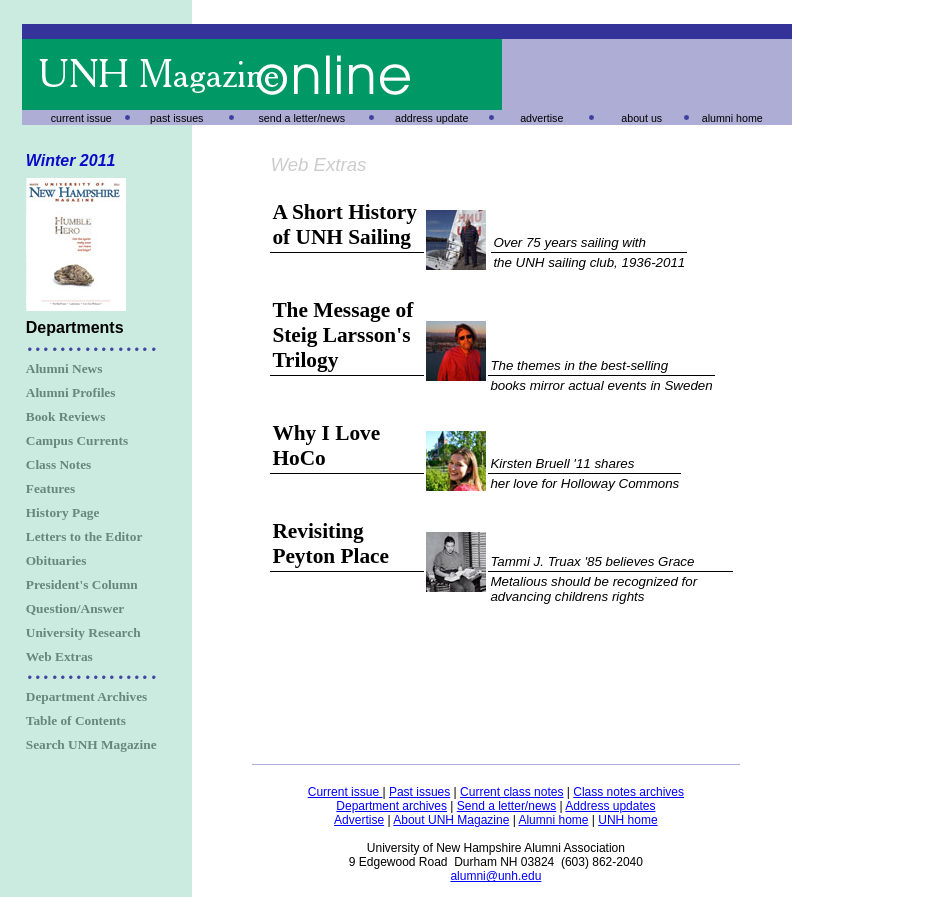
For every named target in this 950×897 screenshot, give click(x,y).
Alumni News (64, 368)
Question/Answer (75, 608)
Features (50, 488)
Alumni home (553, 820)
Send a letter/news (506, 806)
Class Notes (59, 464)
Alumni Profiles (71, 392)
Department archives (391, 806)
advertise (541, 118)
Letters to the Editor (84, 536)
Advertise (359, 820)
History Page (63, 512)
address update (431, 118)
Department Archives (87, 696)
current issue (81, 118)
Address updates (610, 806)
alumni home (732, 118)
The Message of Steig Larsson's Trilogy (342, 335)
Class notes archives (628, 792)
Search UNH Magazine (91, 744)
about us (641, 118)
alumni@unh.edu (495, 876)
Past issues (419, 792)
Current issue (345, 792)
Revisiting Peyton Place (330, 543)
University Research (83, 632)
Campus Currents (77, 440)
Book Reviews (66, 416)
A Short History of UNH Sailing (344, 224)
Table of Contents (76, 720)
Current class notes (511, 792)
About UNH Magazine (451, 820)
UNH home (627, 820)
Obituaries (56, 560)
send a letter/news (302, 118)
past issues (176, 118)
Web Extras (59, 656)
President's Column (82, 584)
